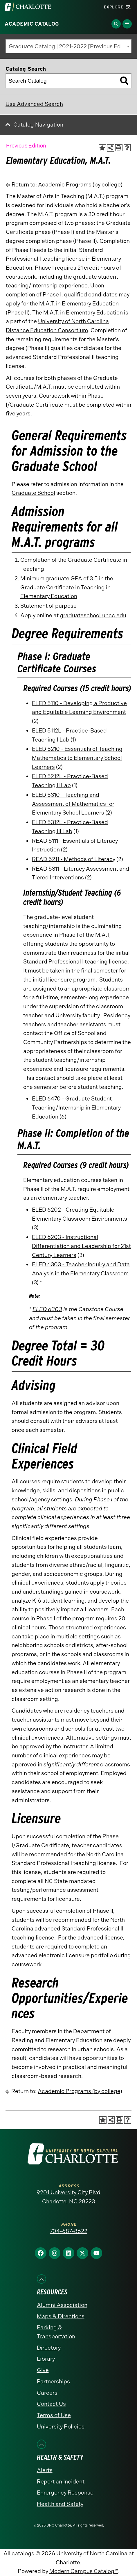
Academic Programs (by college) (80, 184)
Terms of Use (54, 2415)
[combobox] (68, 46)
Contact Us (51, 2404)
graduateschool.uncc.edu (93, 615)
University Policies (60, 2426)
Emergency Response (65, 2492)
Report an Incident (60, 2481)
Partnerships (53, 2381)
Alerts (45, 2470)
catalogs (23, 2553)
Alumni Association (62, 2305)
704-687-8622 (68, 2231)
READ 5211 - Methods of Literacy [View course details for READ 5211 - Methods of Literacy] (73, 859)
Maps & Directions (60, 2316)
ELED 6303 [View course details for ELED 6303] (47, 1309)
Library (46, 2358)
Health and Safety (60, 2504)
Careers (47, 2393)
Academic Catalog (32, 24)
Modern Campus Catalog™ (83, 2571)
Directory (49, 2347)
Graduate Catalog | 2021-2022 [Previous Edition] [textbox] (70, 46)
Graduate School (33, 493)
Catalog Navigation (38, 124)
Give (43, 2370)
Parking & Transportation (56, 2332)
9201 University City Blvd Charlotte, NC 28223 (68, 2197)
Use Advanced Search (34, 104)
